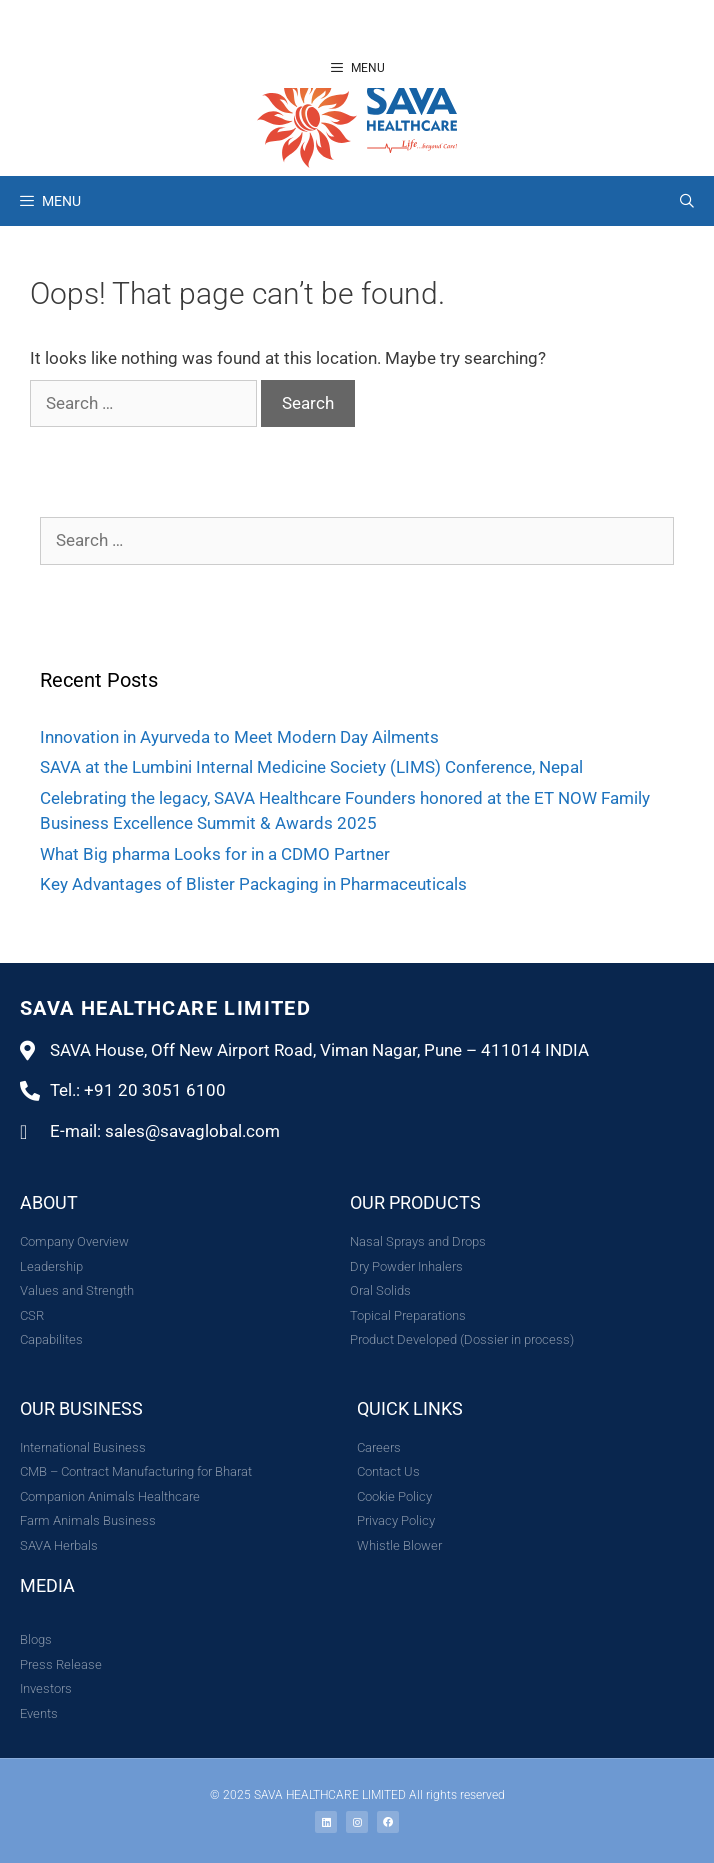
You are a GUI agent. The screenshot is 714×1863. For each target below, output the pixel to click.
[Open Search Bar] (687, 201)
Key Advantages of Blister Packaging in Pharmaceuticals (253, 884)
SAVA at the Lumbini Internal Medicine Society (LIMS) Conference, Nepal (311, 767)
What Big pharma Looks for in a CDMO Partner (215, 854)
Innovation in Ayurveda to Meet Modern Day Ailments (239, 737)
